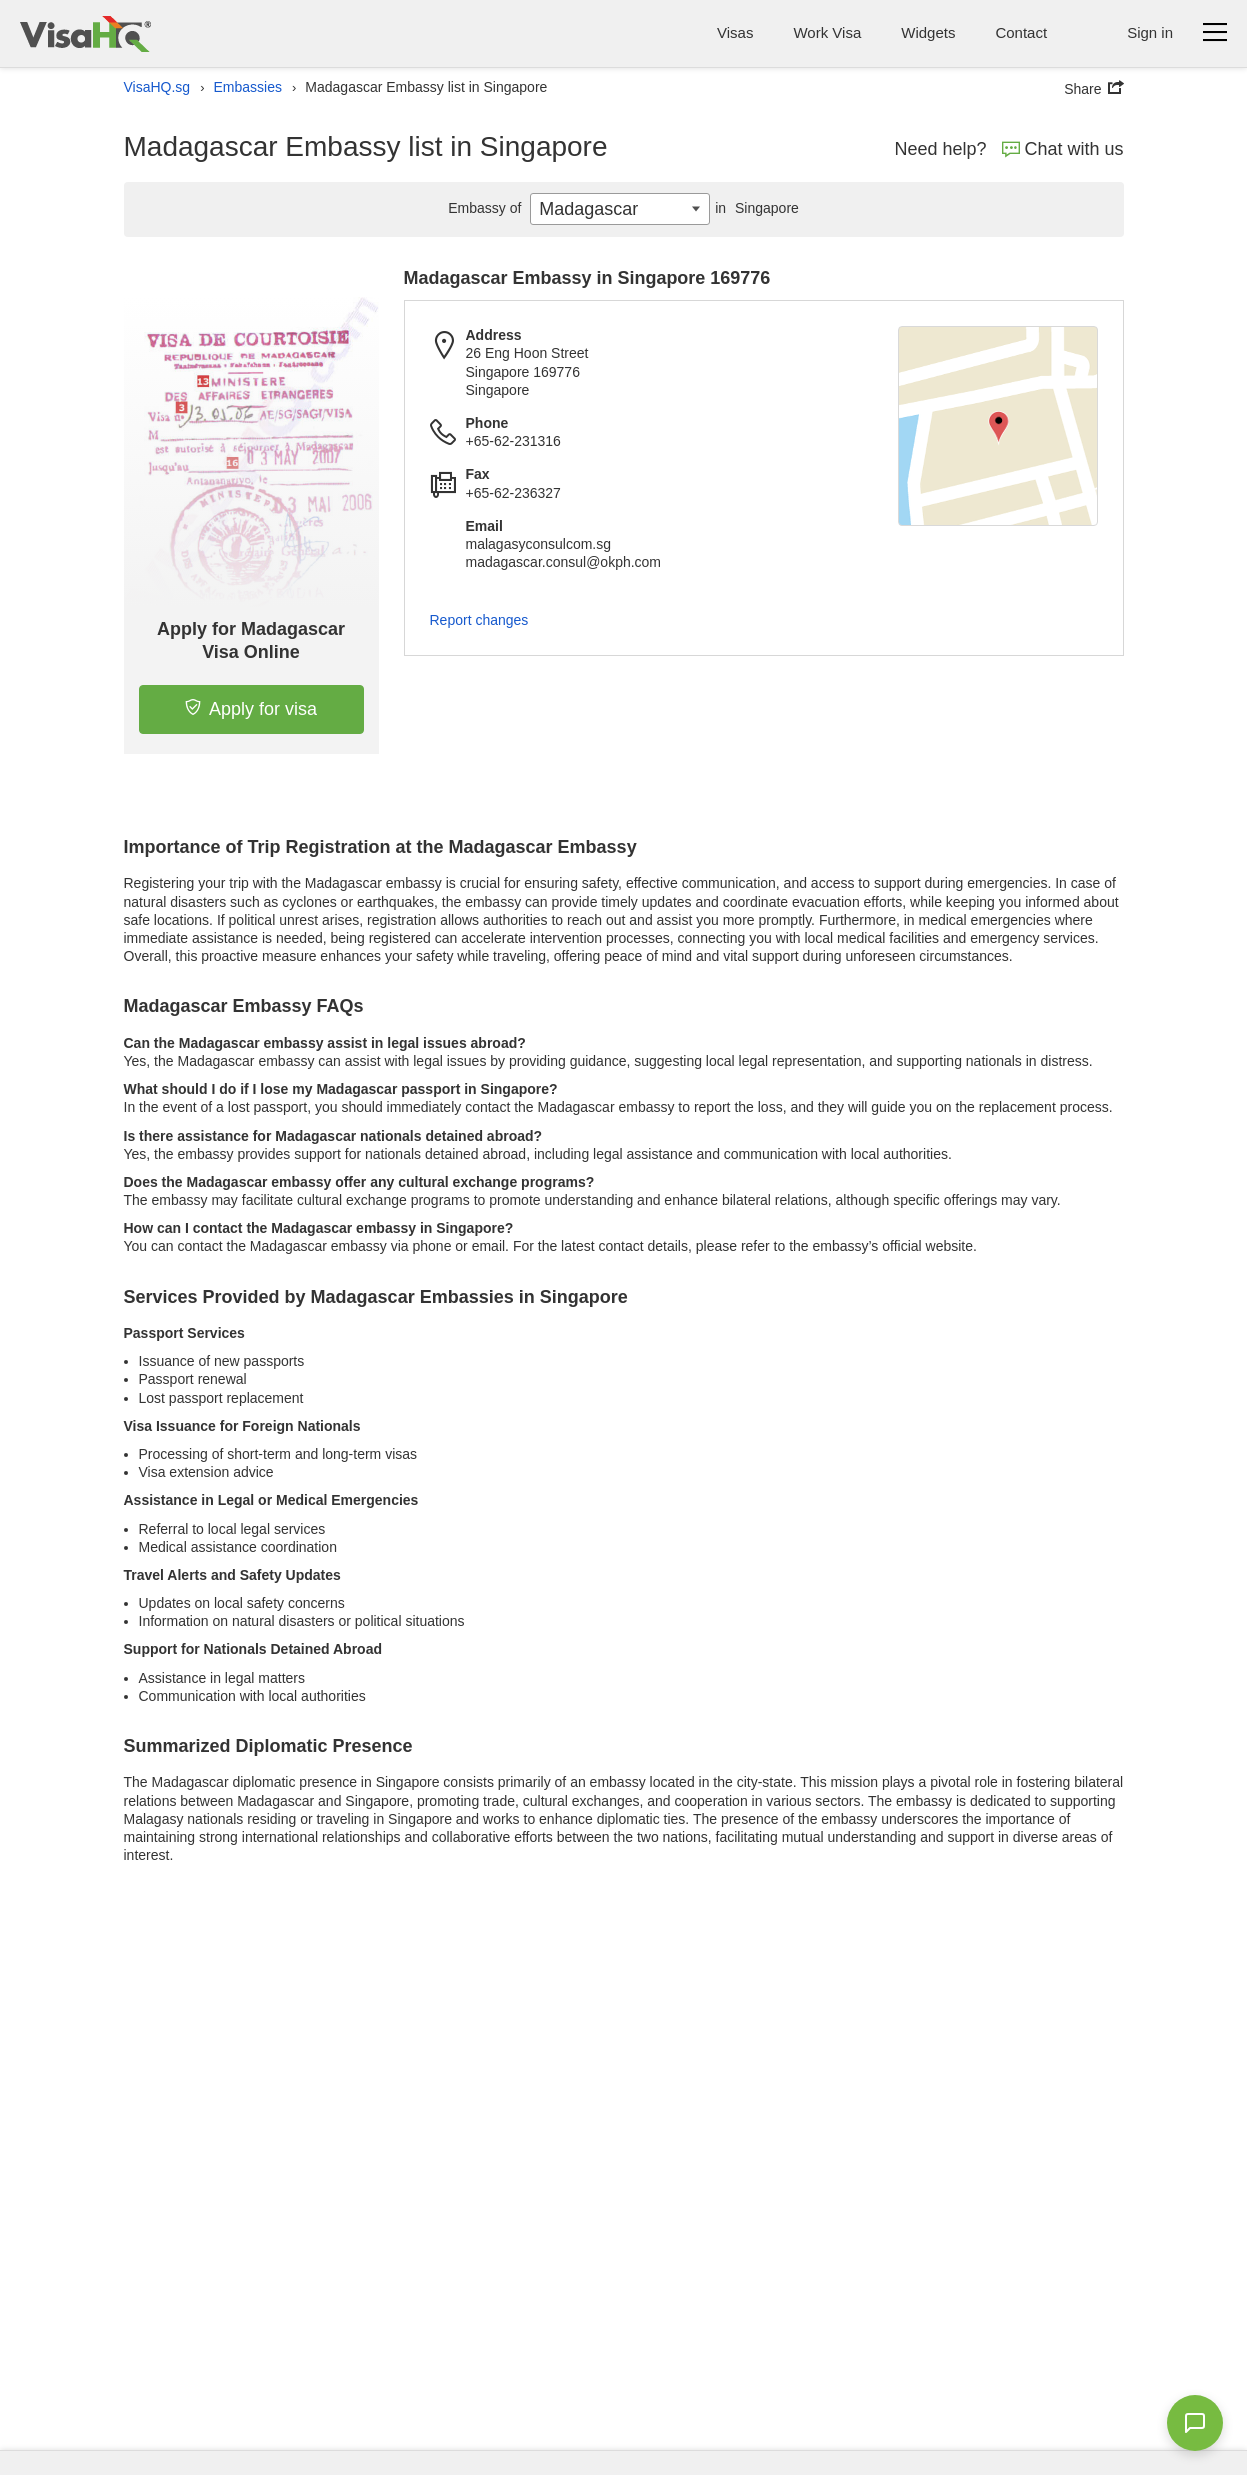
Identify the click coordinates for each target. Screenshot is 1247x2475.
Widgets (928, 32)
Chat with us (1063, 149)
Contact (1021, 32)
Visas (735, 32)
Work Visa (827, 32)
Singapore (754, 208)
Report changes (479, 620)
